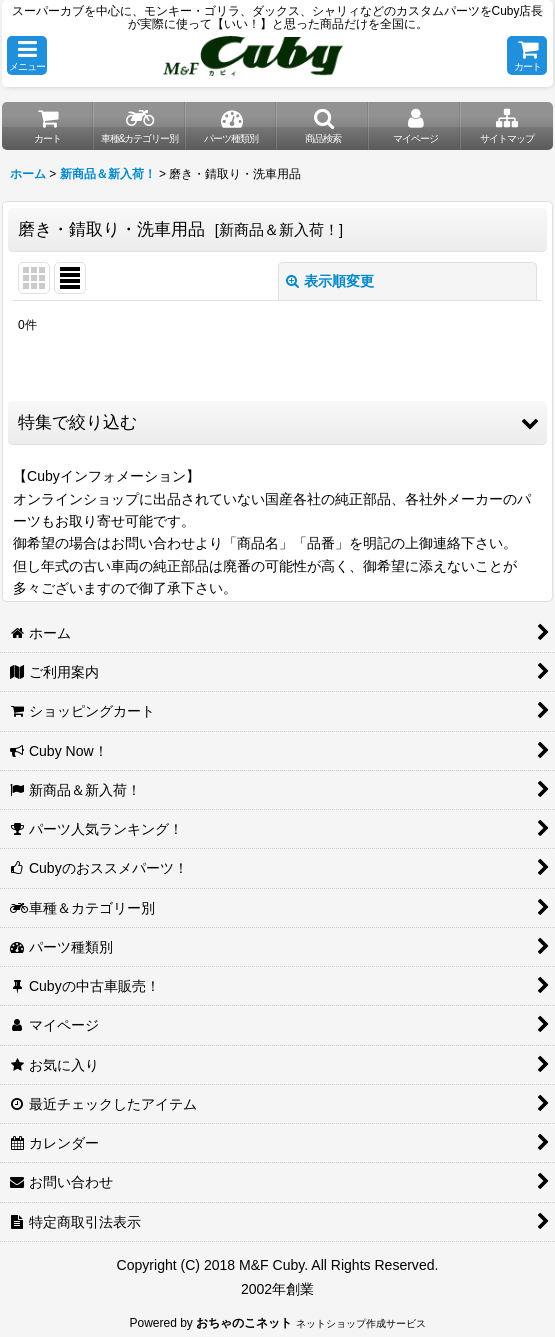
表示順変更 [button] (330, 281)
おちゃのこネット (244, 1323)
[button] (27, 55)
